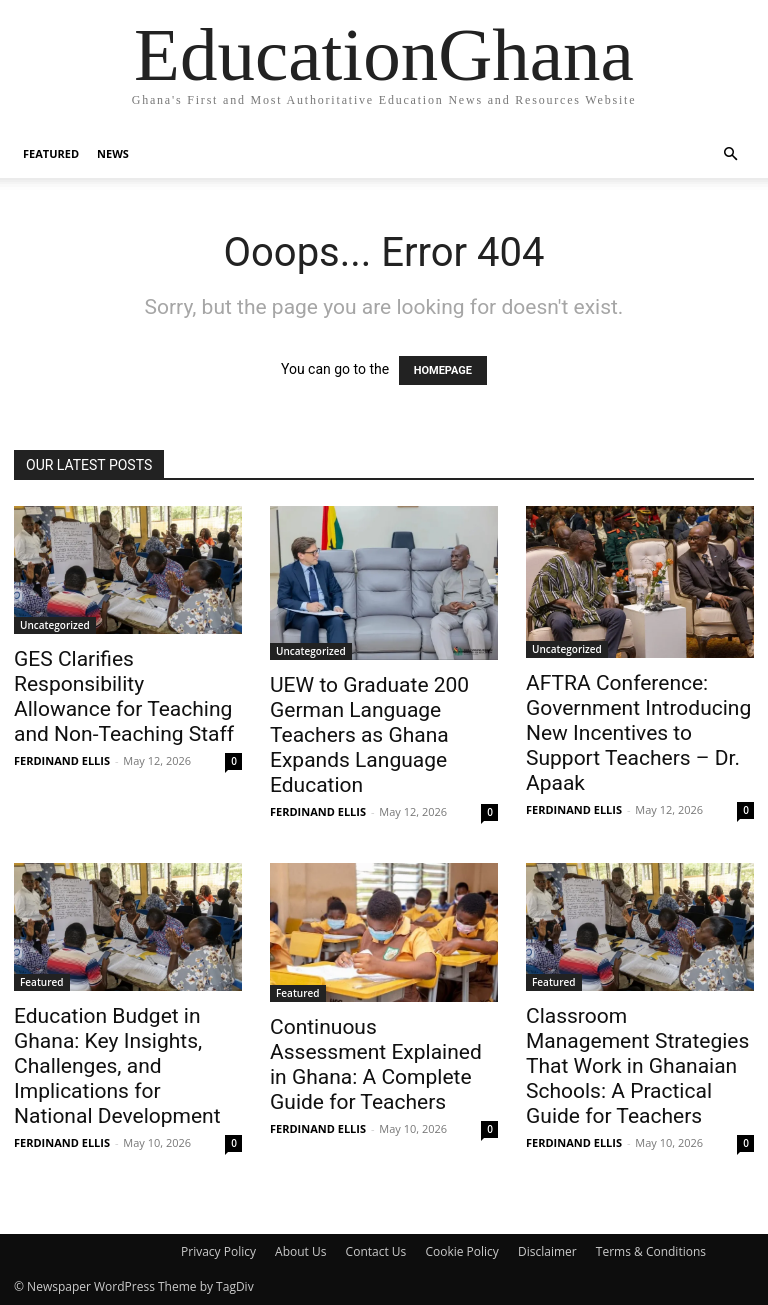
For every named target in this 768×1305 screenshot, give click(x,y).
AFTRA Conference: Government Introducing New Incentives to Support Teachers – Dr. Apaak (638, 733)
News (113, 153)
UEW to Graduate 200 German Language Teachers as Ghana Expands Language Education (369, 735)
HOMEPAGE (443, 370)
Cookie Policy (461, 1251)
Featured (51, 153)
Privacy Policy (218, 1251)
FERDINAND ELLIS (62, 760)
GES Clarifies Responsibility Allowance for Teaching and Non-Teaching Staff (124, 696)
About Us (300, 1251)
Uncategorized (55, 625)
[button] (730, 154)
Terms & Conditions (651, 1251)
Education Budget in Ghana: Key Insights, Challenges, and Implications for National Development (117, 1066)
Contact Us (376, 1251)
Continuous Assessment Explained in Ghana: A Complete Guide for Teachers (376, 1064)
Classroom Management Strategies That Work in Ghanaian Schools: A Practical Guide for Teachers (637, 1066)
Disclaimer (547, 1251)
